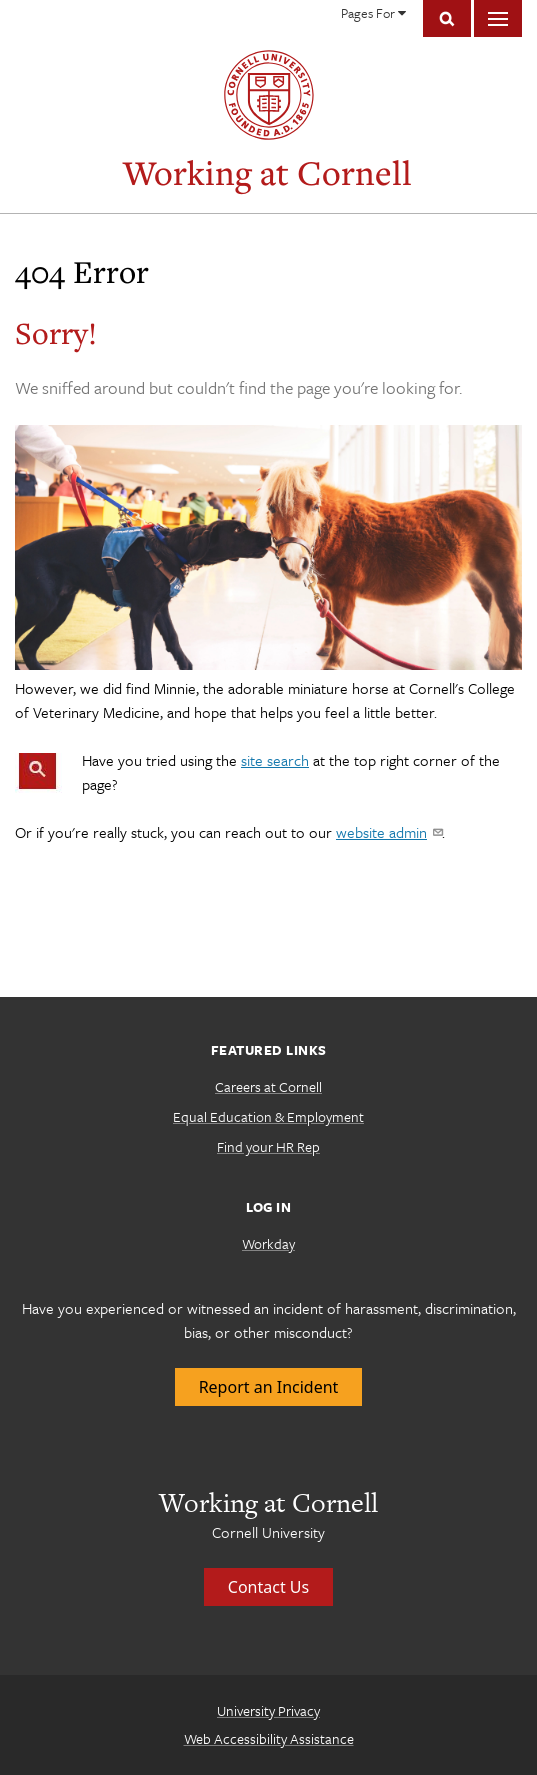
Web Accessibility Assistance (269, 1738)
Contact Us (268, 1587)
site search (275, 760)
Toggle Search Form (447, 18)
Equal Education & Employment (268, 1116)
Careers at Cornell (268, 1086)
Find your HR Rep (268, 1146)
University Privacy (268, 1710)
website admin (389, 832)
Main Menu (498, 18)
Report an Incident (269, 1387)
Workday (268, 1243)
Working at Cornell (267, 172)
